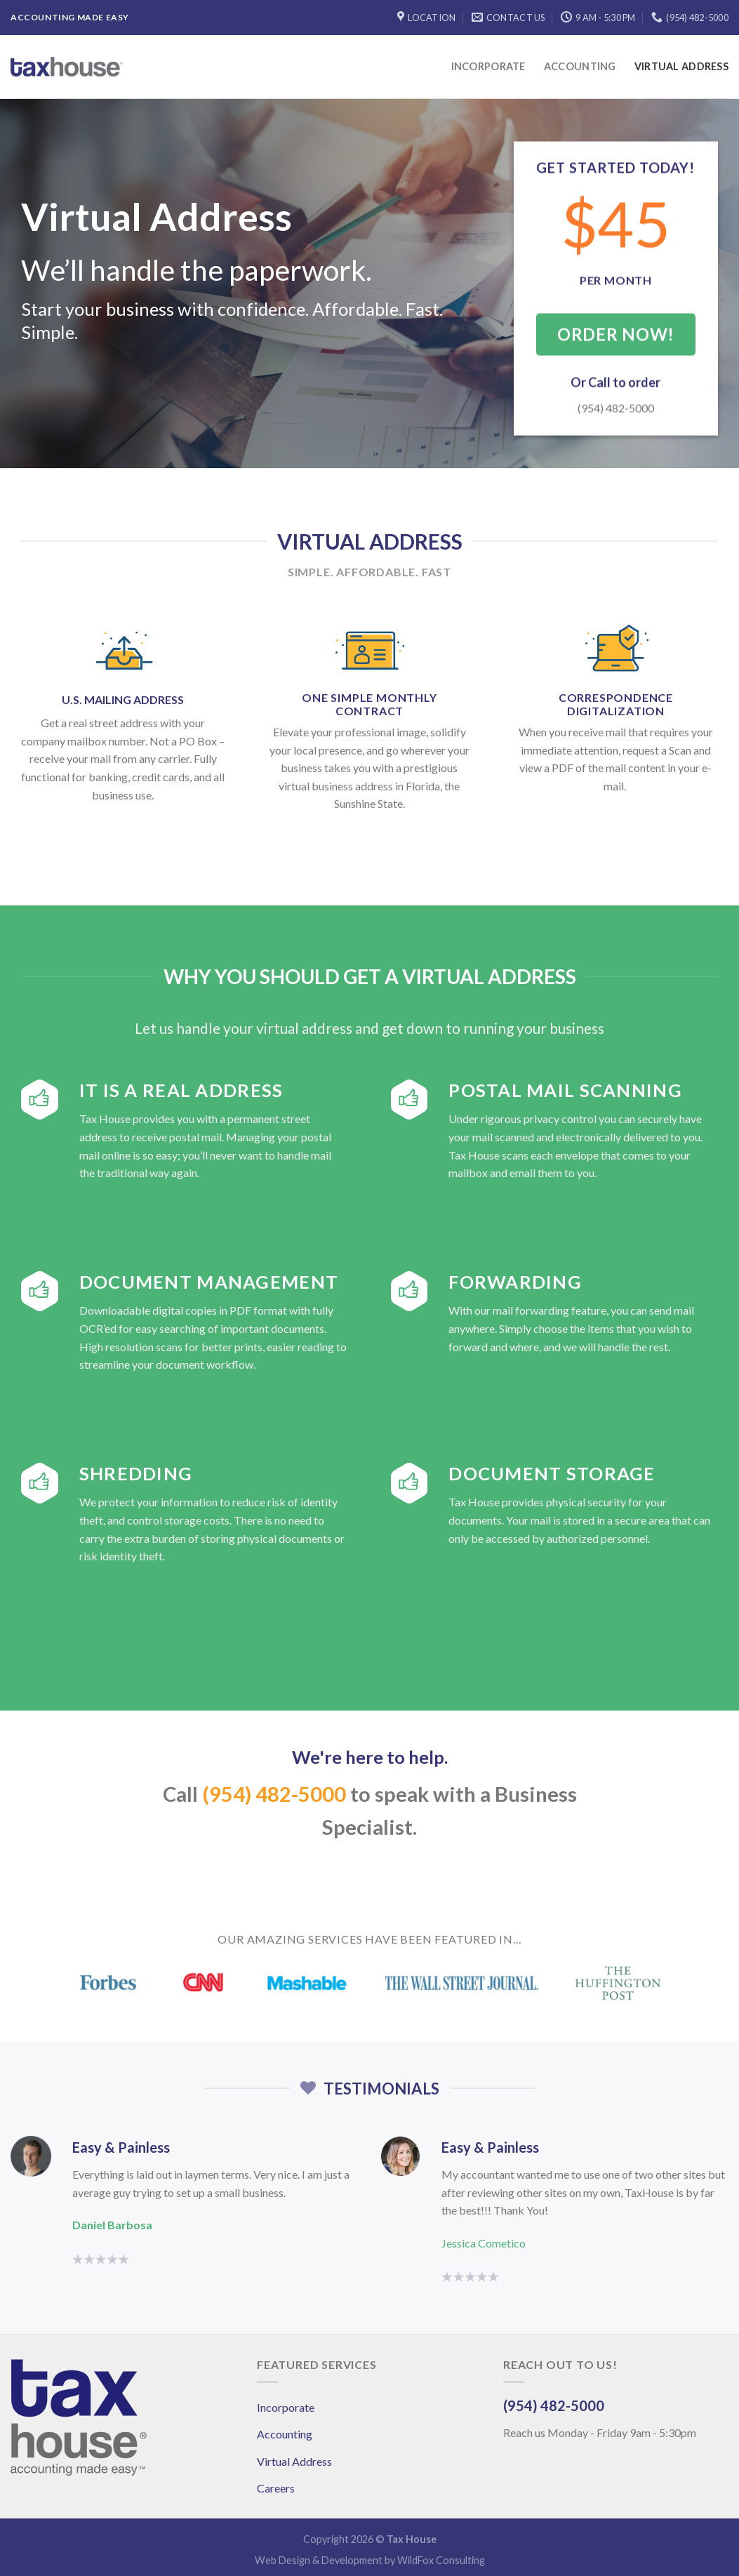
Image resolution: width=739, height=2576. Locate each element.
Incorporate (488, 66)
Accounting (580, 66)
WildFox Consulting (441, 2560)
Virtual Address (681, 66)
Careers (276, 2488)
